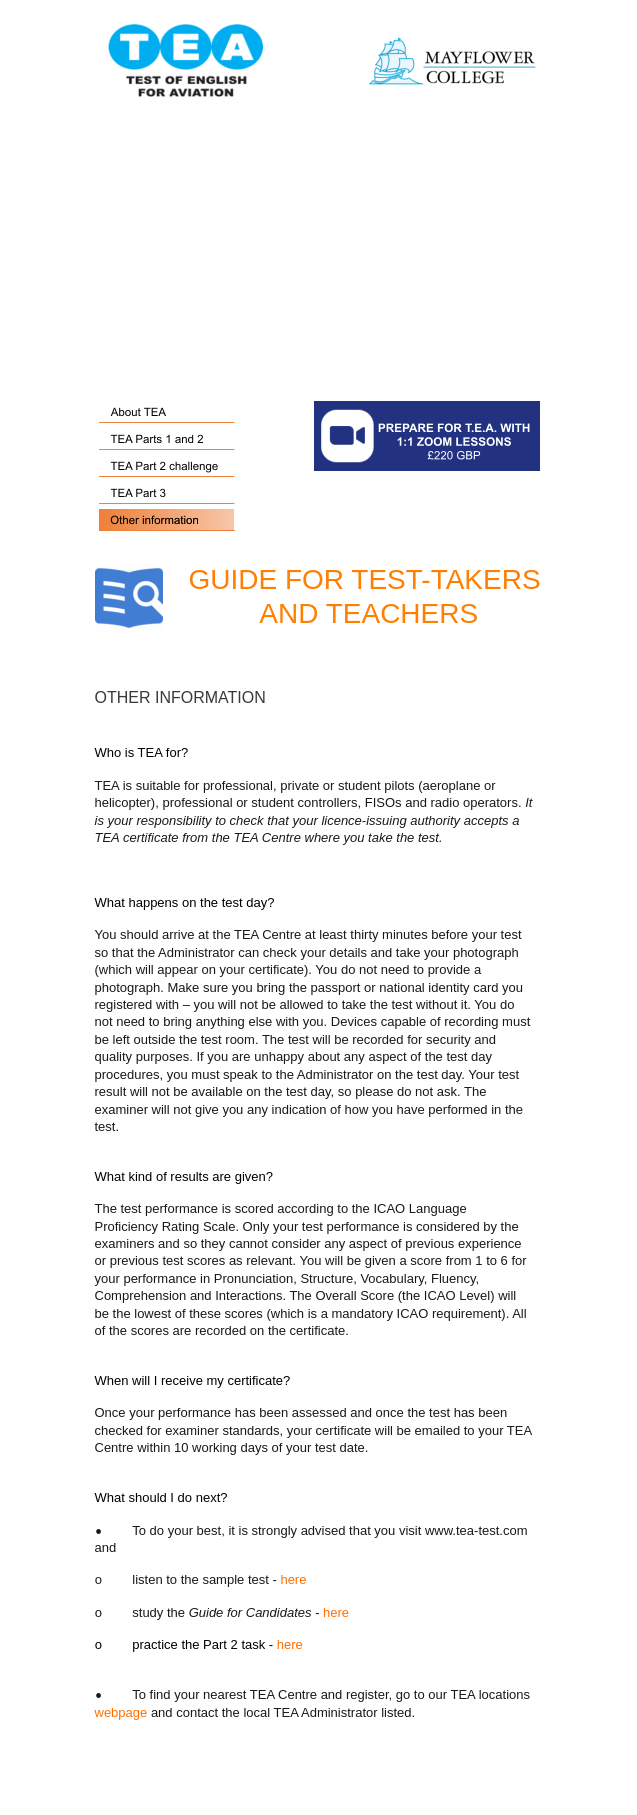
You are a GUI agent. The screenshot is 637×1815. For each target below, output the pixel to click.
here (293, 1579)
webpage (121, 1712)
